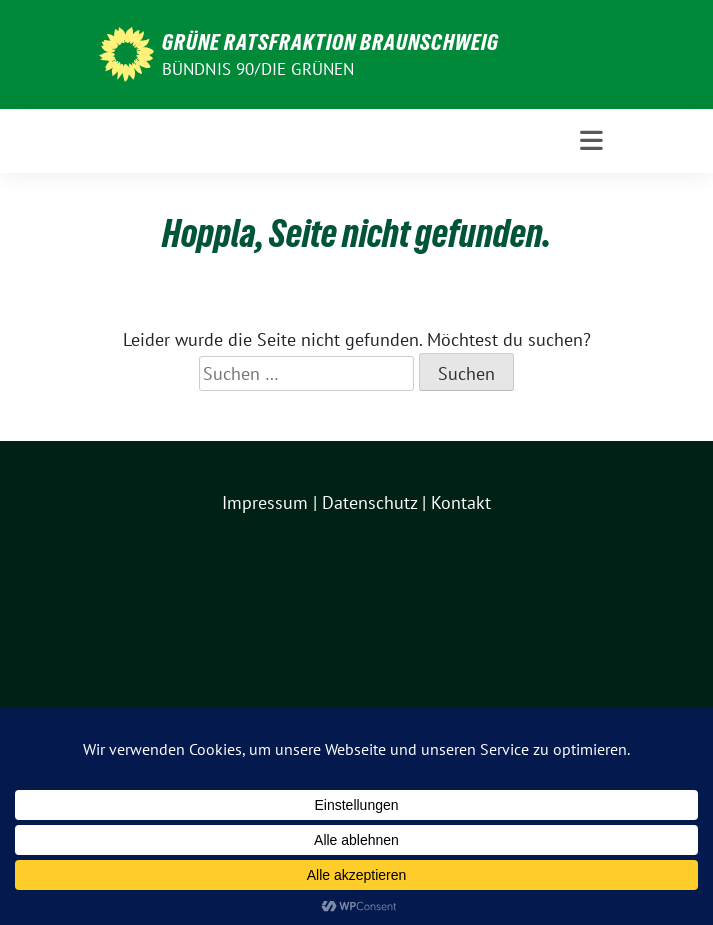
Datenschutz (369, 502)
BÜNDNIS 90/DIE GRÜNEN (258, 69)
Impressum (265, 502)
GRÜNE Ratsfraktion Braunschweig (330, 42)
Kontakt (461, 502)
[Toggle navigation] (591, 141)
